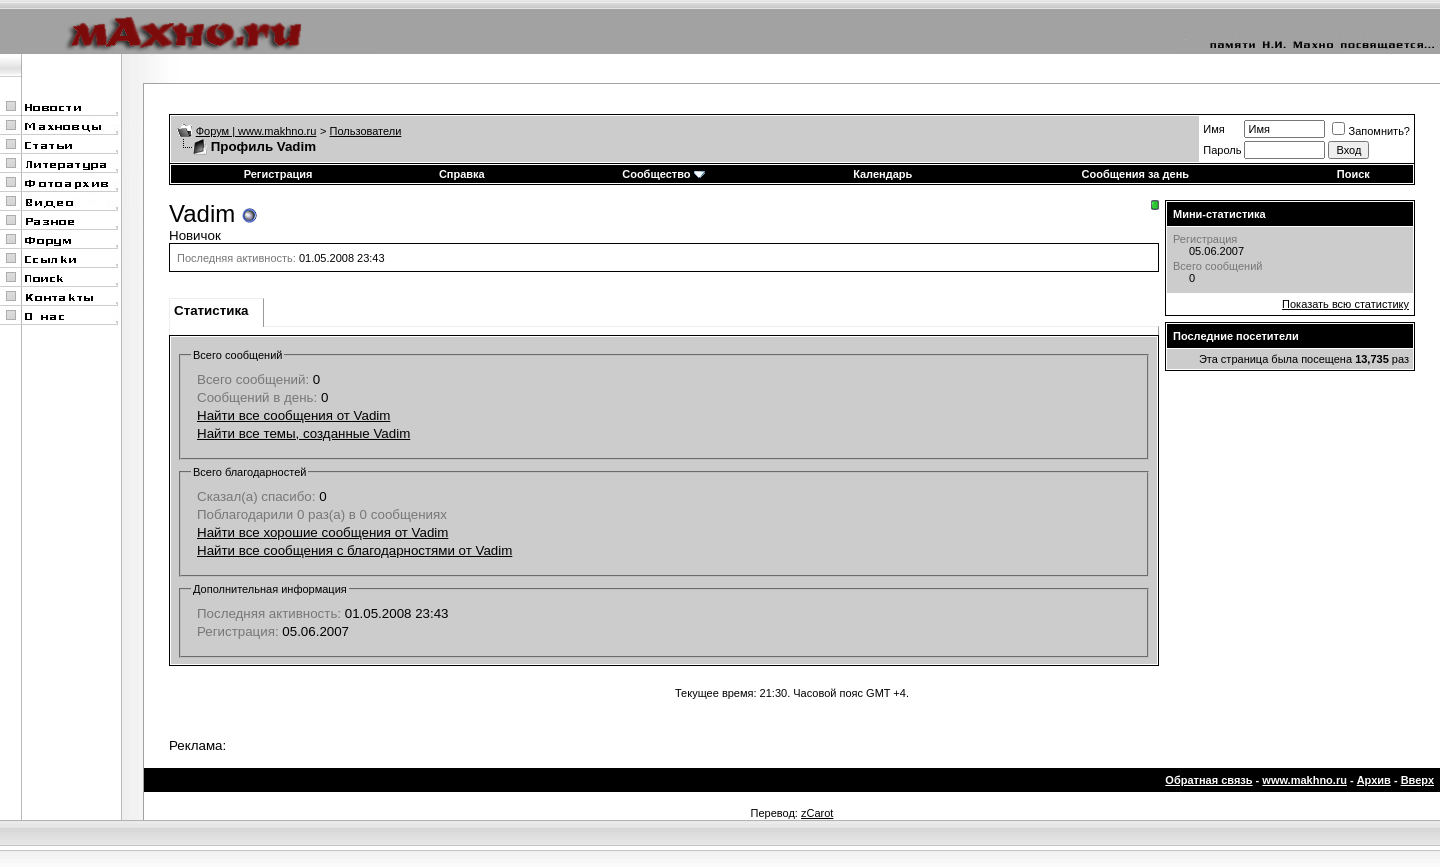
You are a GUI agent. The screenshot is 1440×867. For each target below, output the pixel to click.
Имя (1213, 129)
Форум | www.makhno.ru (256, 131)
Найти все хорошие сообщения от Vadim (322, 532)
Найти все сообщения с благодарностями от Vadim (354, 550)
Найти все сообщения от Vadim (293, 415)
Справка (462, 174)
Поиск (1353, 174)
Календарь (882, 174)
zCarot (817, 813)
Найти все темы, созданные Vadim (303, 433)
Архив (1374, 780)
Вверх (1417, 780)
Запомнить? (1371, 131)
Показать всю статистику (1345, 304)
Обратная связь (1208, 780)
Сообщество (663, 174)
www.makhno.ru (1304, 780)
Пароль (1222, 150)
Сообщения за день (1135, 174)
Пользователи (366, 131)
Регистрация (278, 174)
